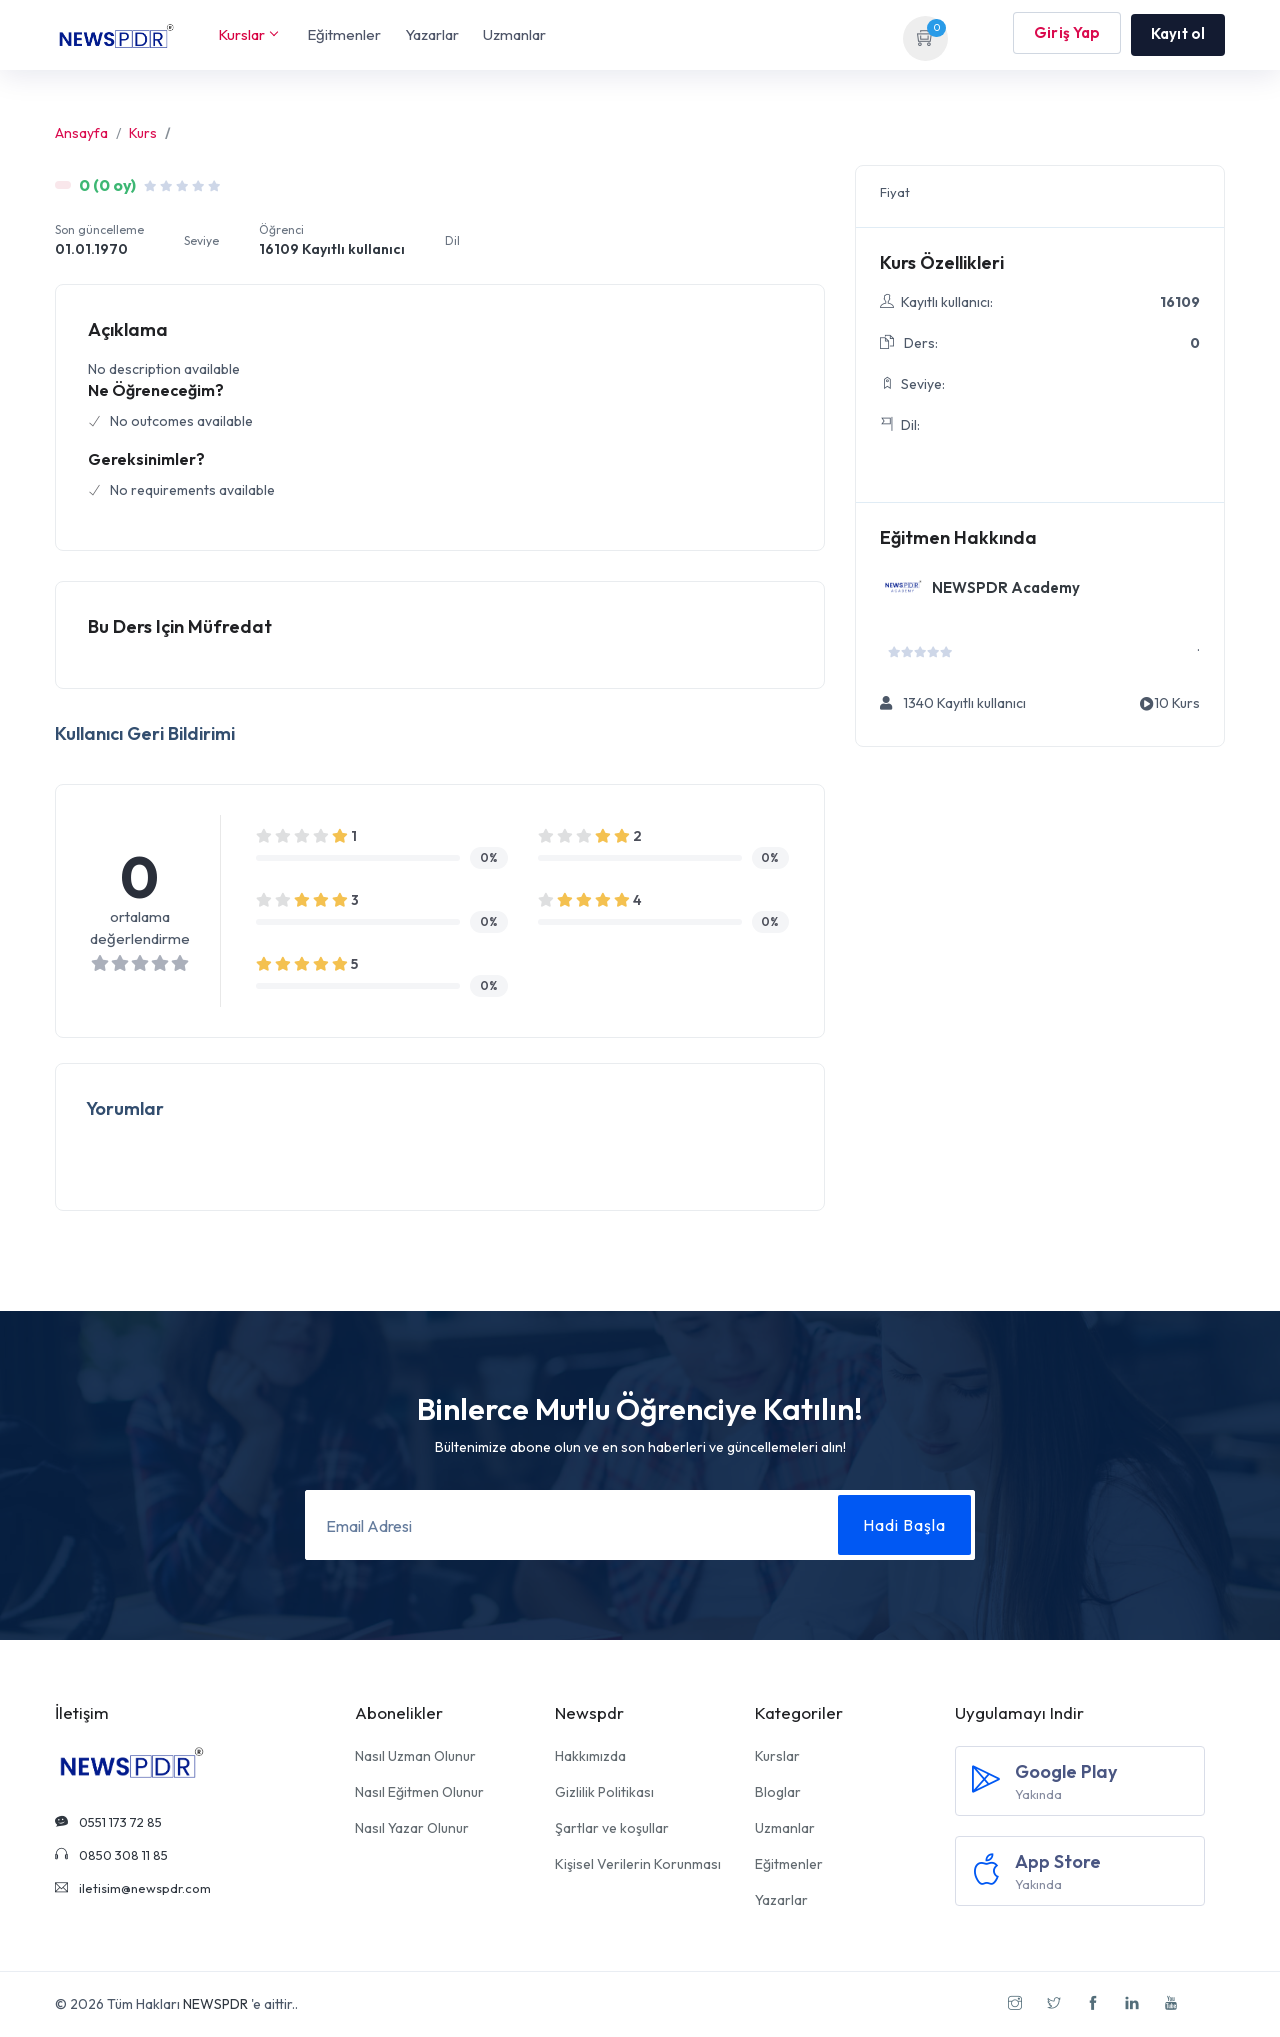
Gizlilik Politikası (604, 1792)
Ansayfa (81, 133)
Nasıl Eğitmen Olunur (419, 1792)
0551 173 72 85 (108, 1822)
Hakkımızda (590, 1756)
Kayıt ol (1178, 33)
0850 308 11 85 (111, 1855)
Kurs (143, 133)
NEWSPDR (215, 2004)
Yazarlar (432, 34)
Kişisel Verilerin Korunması (638, 1864)
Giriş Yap (1067, 34)
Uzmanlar (514, 34)
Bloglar (778, 1792)
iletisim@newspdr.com (133, 1888)
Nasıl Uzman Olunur (415, 1756)
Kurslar (247, 34)
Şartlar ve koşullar (612, 1828)
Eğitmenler (344, 34)
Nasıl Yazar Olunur (412, 1828)
